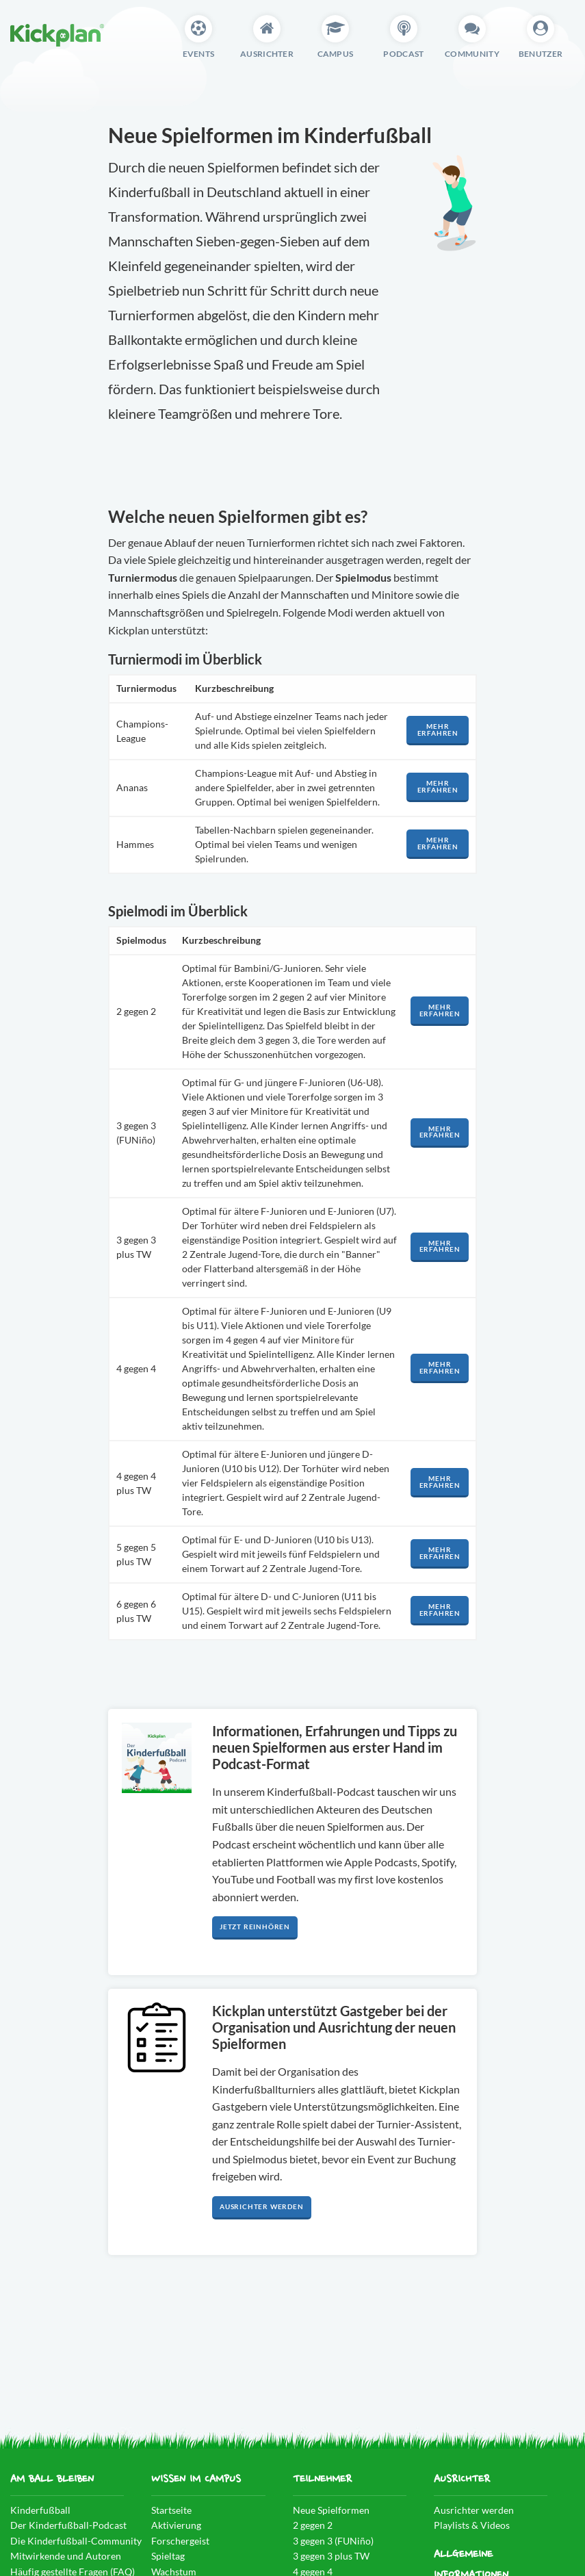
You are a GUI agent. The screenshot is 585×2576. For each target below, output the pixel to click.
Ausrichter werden (262, 2207)
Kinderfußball (40, 2510)
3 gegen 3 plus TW (331, 2556)
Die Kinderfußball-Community (76, 2541)
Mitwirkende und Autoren (65, 2556)
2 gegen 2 (313, 2525)
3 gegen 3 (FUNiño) (333, 2541)
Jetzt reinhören (255, 1927)
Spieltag (168, 2556)
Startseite (171, 2510)
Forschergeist (180, 2541)
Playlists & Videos (472, 2525)
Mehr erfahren (437, 730)
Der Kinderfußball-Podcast (68, 2525)
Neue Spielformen (331, 2510)
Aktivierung (176, 2525)
